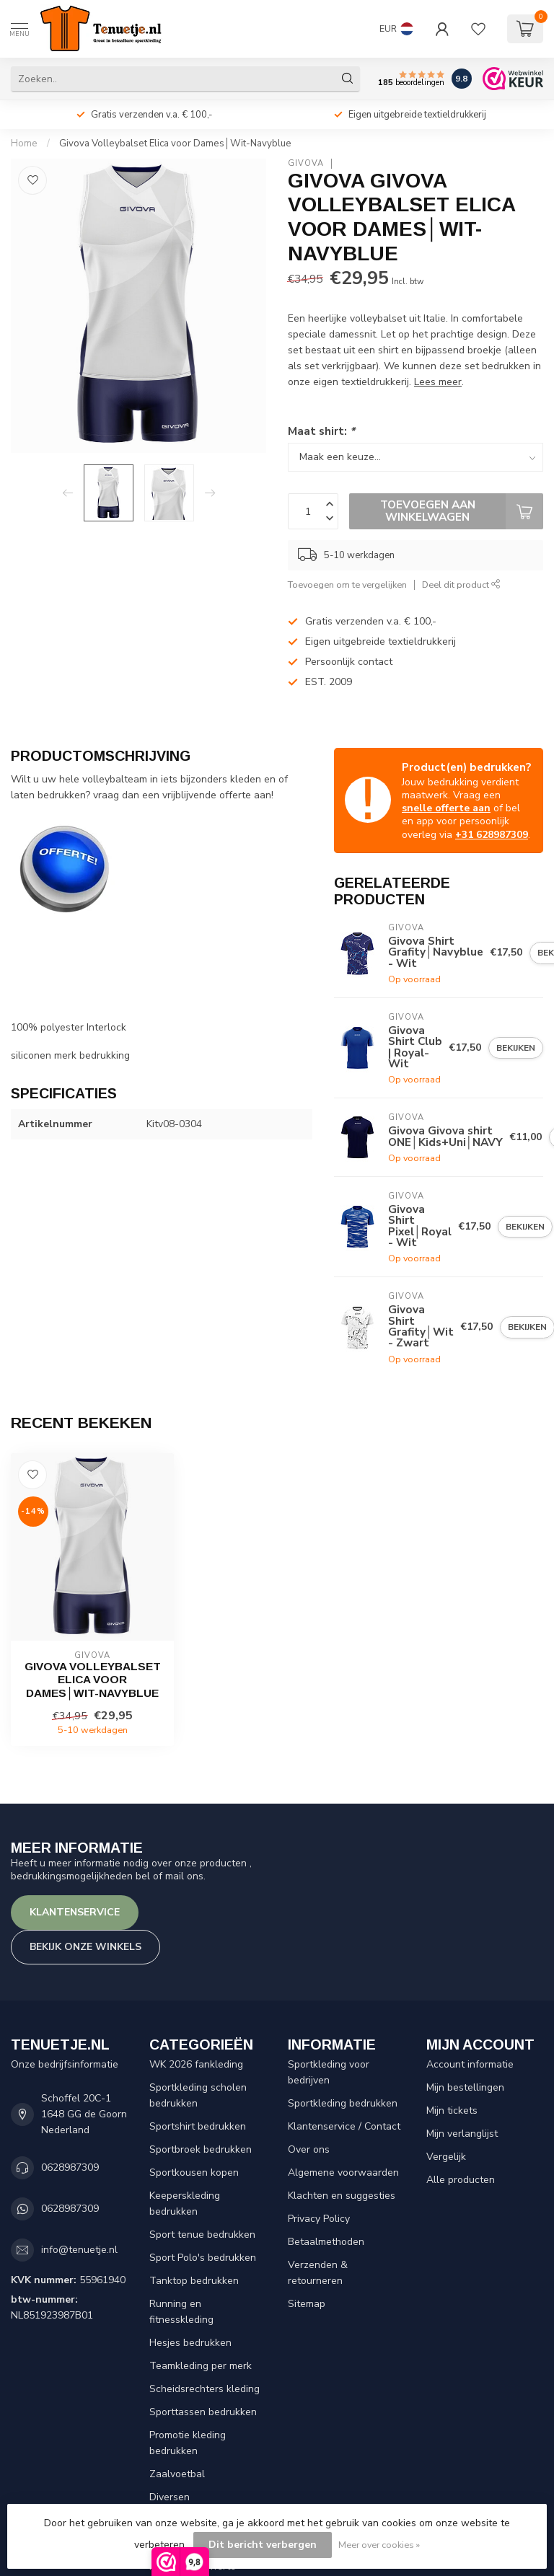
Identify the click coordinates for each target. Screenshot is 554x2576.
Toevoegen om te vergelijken (347, 584)
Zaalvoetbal (177, 2474)
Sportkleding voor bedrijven (328, 2072)
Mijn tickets (452, 2110)
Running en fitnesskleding (181, 2311)
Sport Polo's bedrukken (202, 2257)
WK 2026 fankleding (196, 2064)
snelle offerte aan (446, 808)
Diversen (169, 2497)
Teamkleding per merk (200, 2366)
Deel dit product (461, 584)
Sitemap (306, 2304)
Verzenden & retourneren (318, 2273)
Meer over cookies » (379, 2544)
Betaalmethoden (326, 2242)
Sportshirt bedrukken (197, 2126)
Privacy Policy (319, 2219)
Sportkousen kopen (194, 2172)
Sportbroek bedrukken (200, 2149)
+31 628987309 (491, 835)
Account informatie (470, 2064)
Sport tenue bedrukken (202, 2234)
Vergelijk (446, 2156)
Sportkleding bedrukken (342, 2103)
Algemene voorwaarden (343, 2172)
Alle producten (460, 2180)
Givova (306, 163)
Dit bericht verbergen (262, 2544)
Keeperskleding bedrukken (184, 2203)
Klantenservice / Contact (344, 2126)
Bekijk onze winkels (85, 1947)
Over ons (309, 2149)
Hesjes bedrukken (190, 2343)
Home (24, 143)
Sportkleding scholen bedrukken (198, 2095)
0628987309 (70, 2167)
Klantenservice (75, 1912)
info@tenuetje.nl (79, 2250)
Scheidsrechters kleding (204, 2389)
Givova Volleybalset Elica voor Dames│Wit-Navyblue (175, 143)
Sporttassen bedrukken (203, 2412)
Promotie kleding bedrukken (187, 2443)
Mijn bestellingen (465, 2087)
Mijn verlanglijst (462, 2133)
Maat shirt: (321, 430)
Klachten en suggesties (341, 2195)
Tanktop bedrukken (194, 2281)
